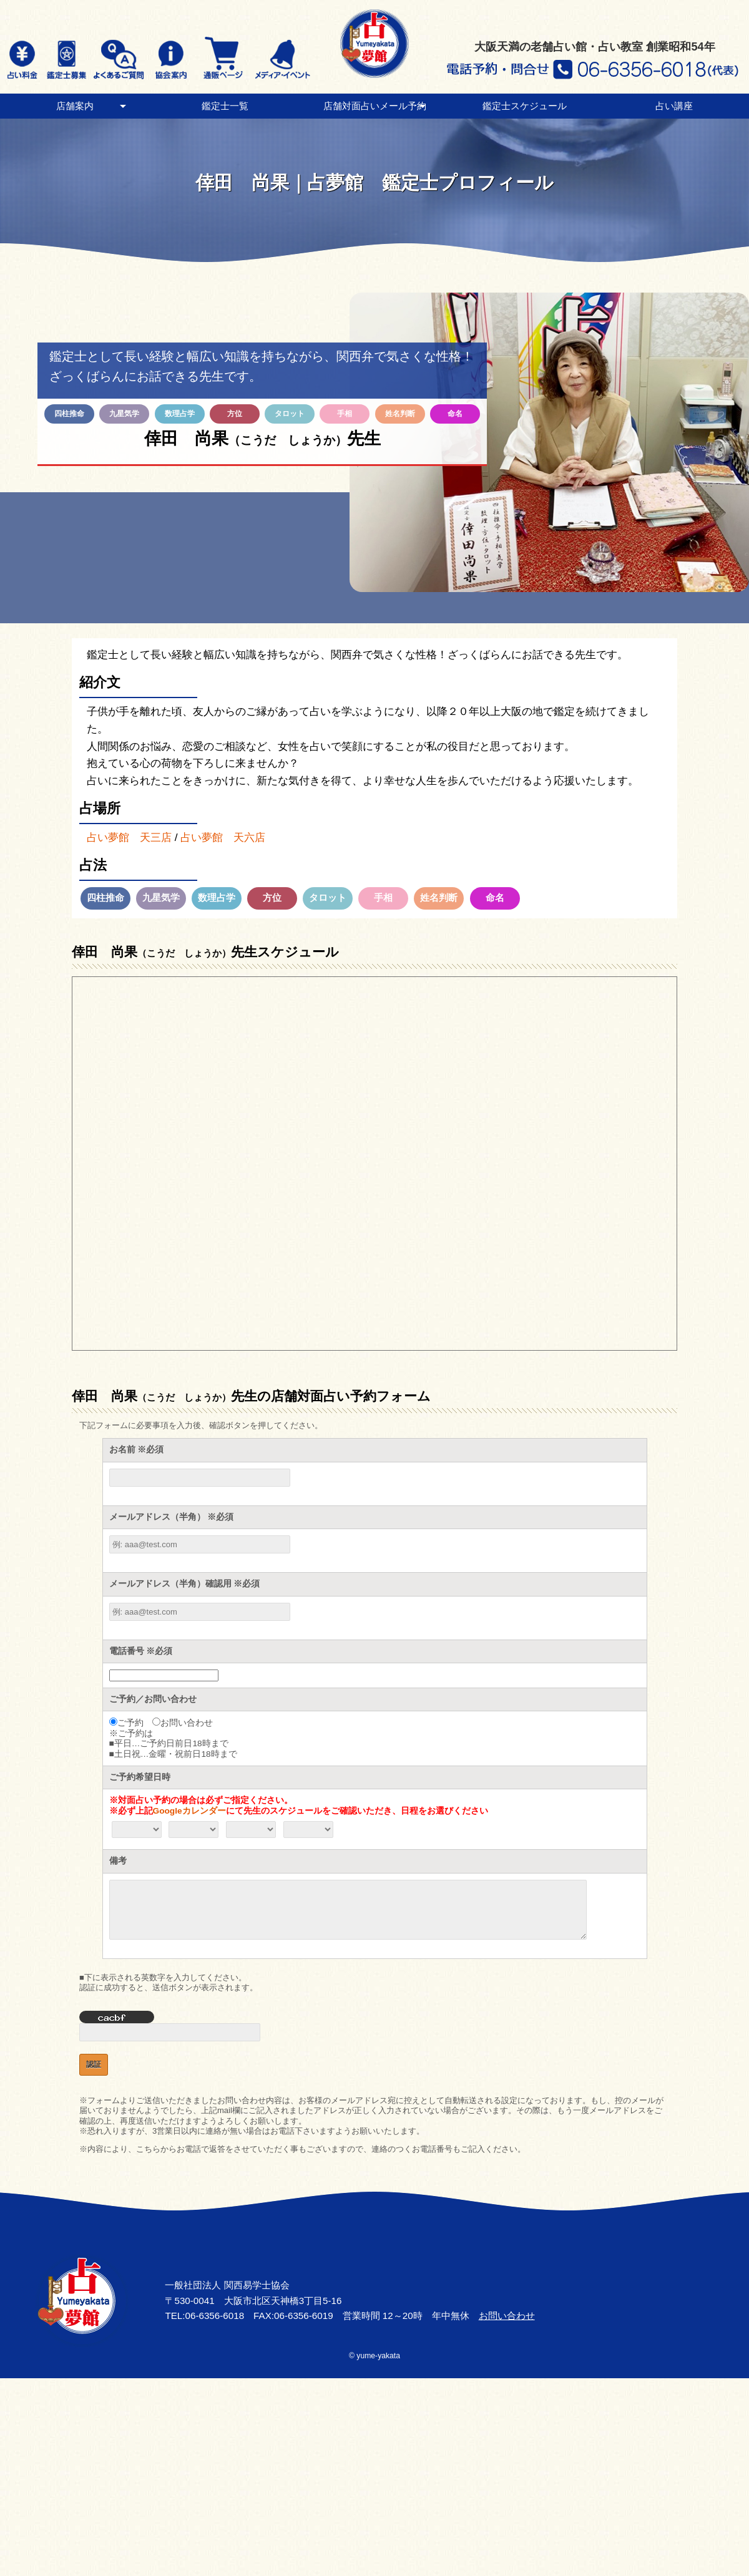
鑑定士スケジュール (524, 105)
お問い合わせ (507, 2315)
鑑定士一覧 (225, 105)
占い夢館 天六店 (222, 837)
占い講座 (674, 105)
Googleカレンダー (189, 1810)
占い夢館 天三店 (129, 837)
